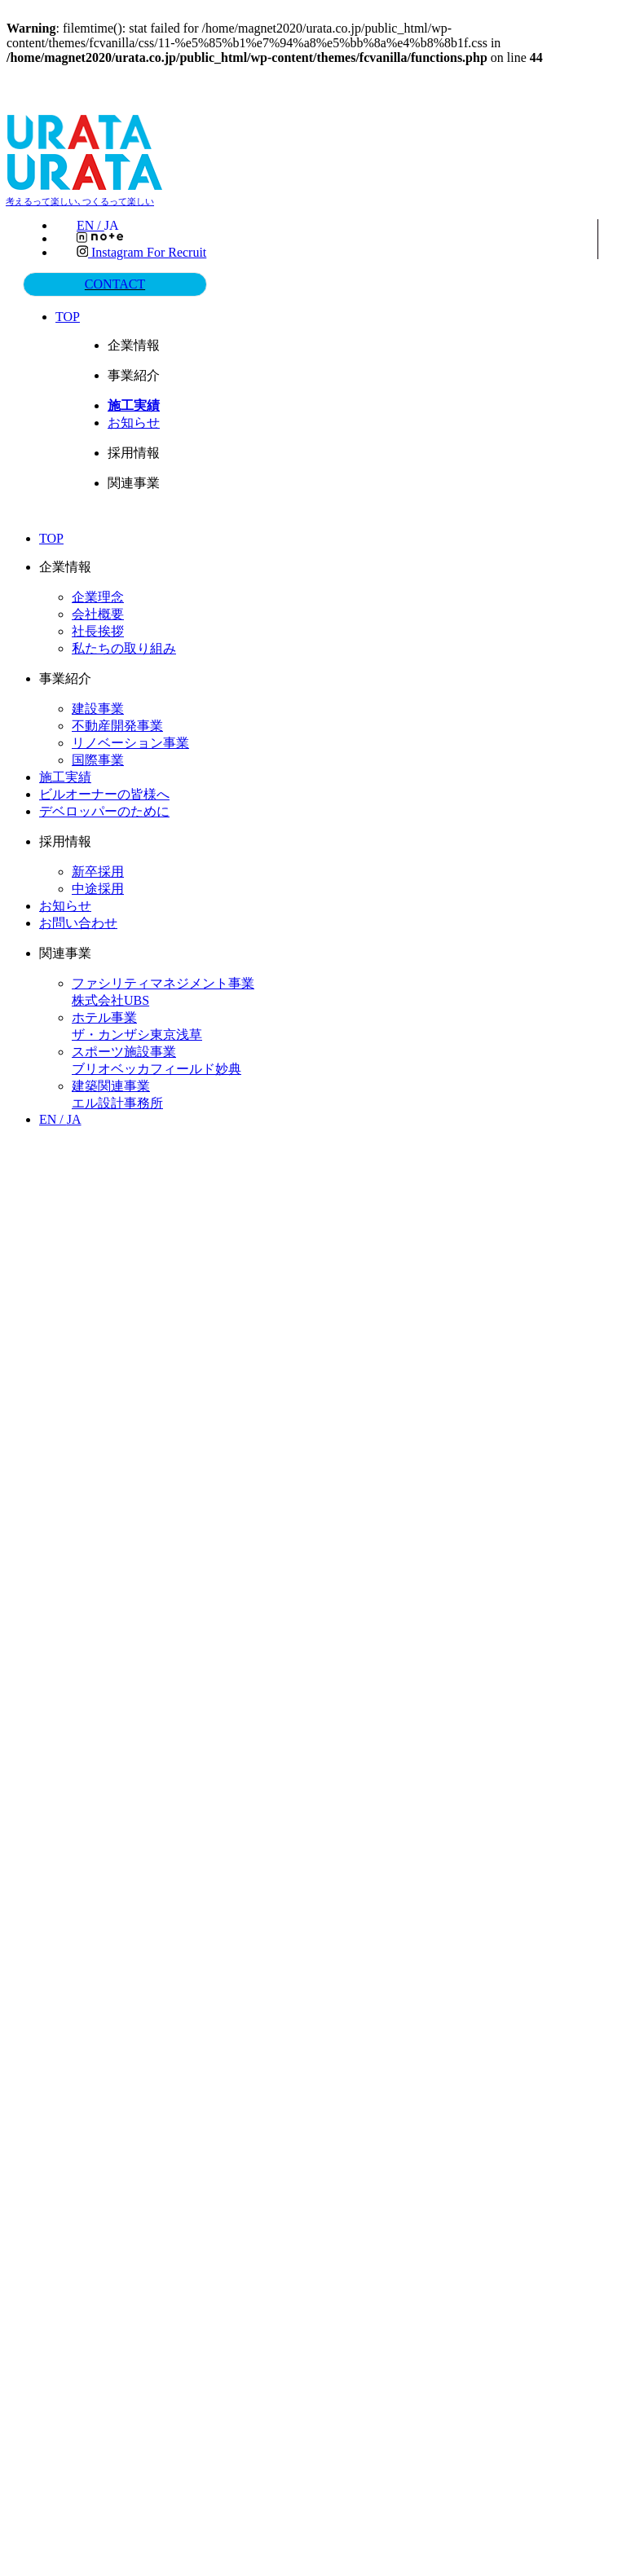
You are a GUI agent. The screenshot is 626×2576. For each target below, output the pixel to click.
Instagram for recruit (141, 252)
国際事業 (98, 758)
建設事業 (98, 707)
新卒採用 (98, 870)
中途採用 (98, 887)
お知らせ (136, 421)
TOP (70, 315)
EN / (102, 225)
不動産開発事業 (117, 724)
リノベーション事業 (130, 741)
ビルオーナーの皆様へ (104, 792)
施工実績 (65, 775)
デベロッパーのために (104, 810)
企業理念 (98, 595)
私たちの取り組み (124, 647)
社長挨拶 (98, 629)
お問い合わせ (78, 921)
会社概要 (98, 612)
